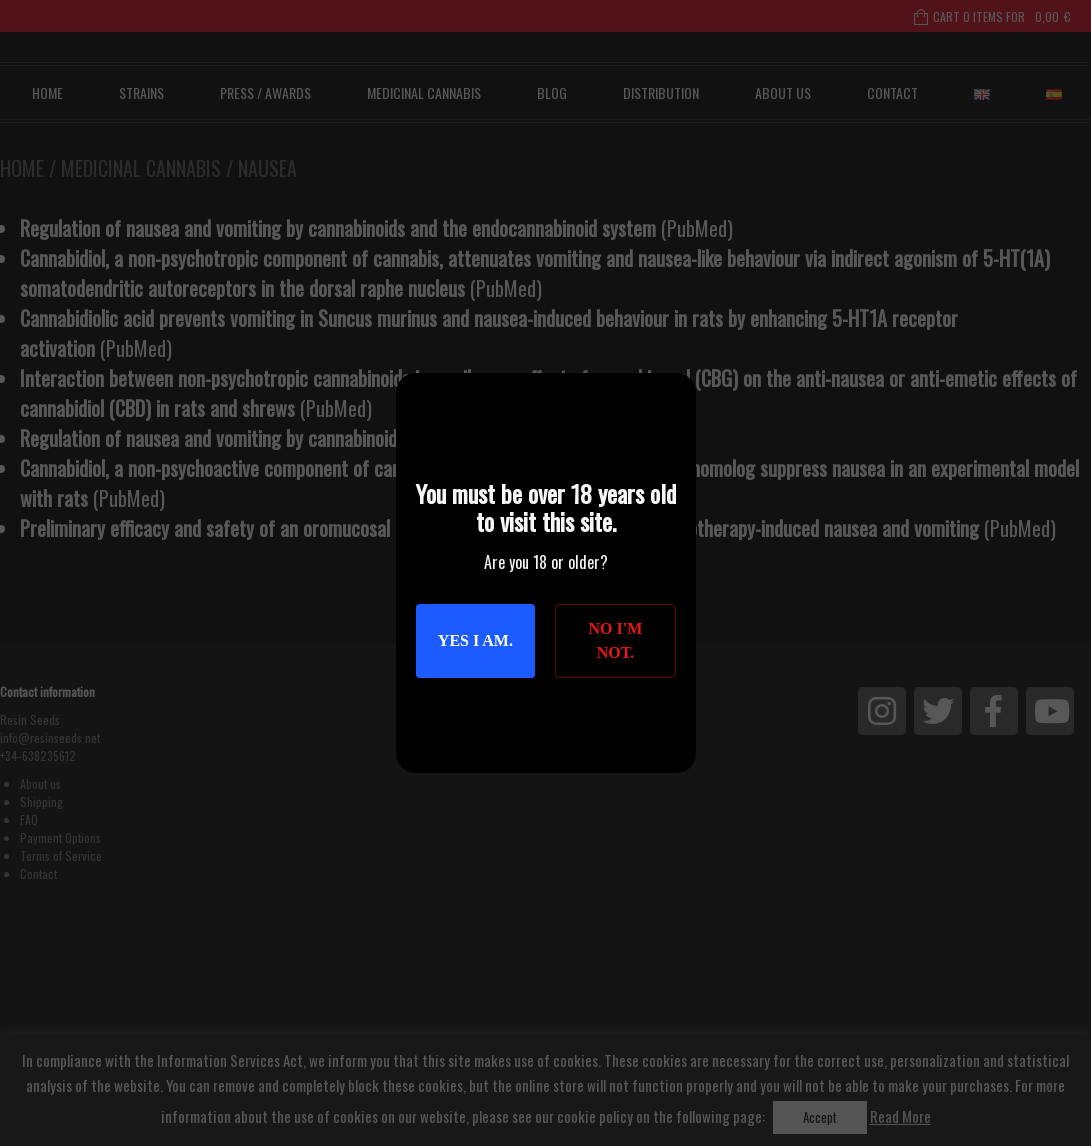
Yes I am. (475, 640)
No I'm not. (616, 640)
